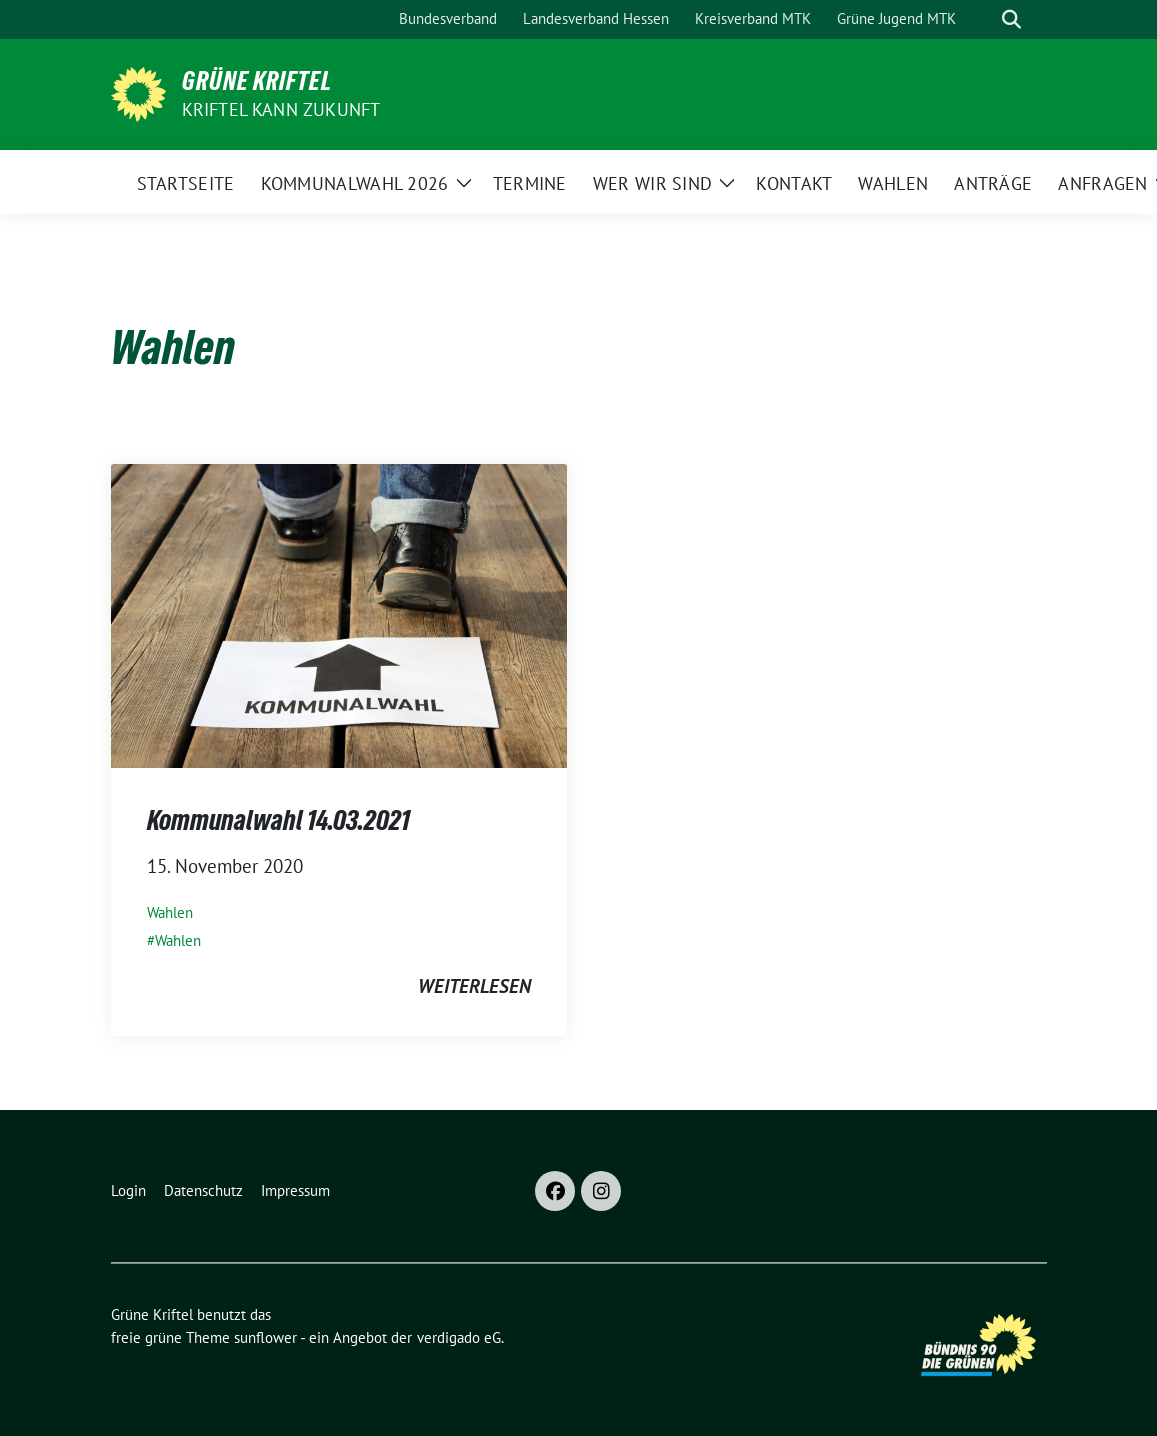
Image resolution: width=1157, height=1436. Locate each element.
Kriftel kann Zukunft (281, 109)
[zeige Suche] (1011, 19)
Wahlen (170, 912)
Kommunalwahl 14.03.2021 (278, 820)
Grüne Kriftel (257, 81)
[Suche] (983, 19)
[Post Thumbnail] (339, 614)
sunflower (265, 1337)
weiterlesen (474, 986)
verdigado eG (459, 1337)
